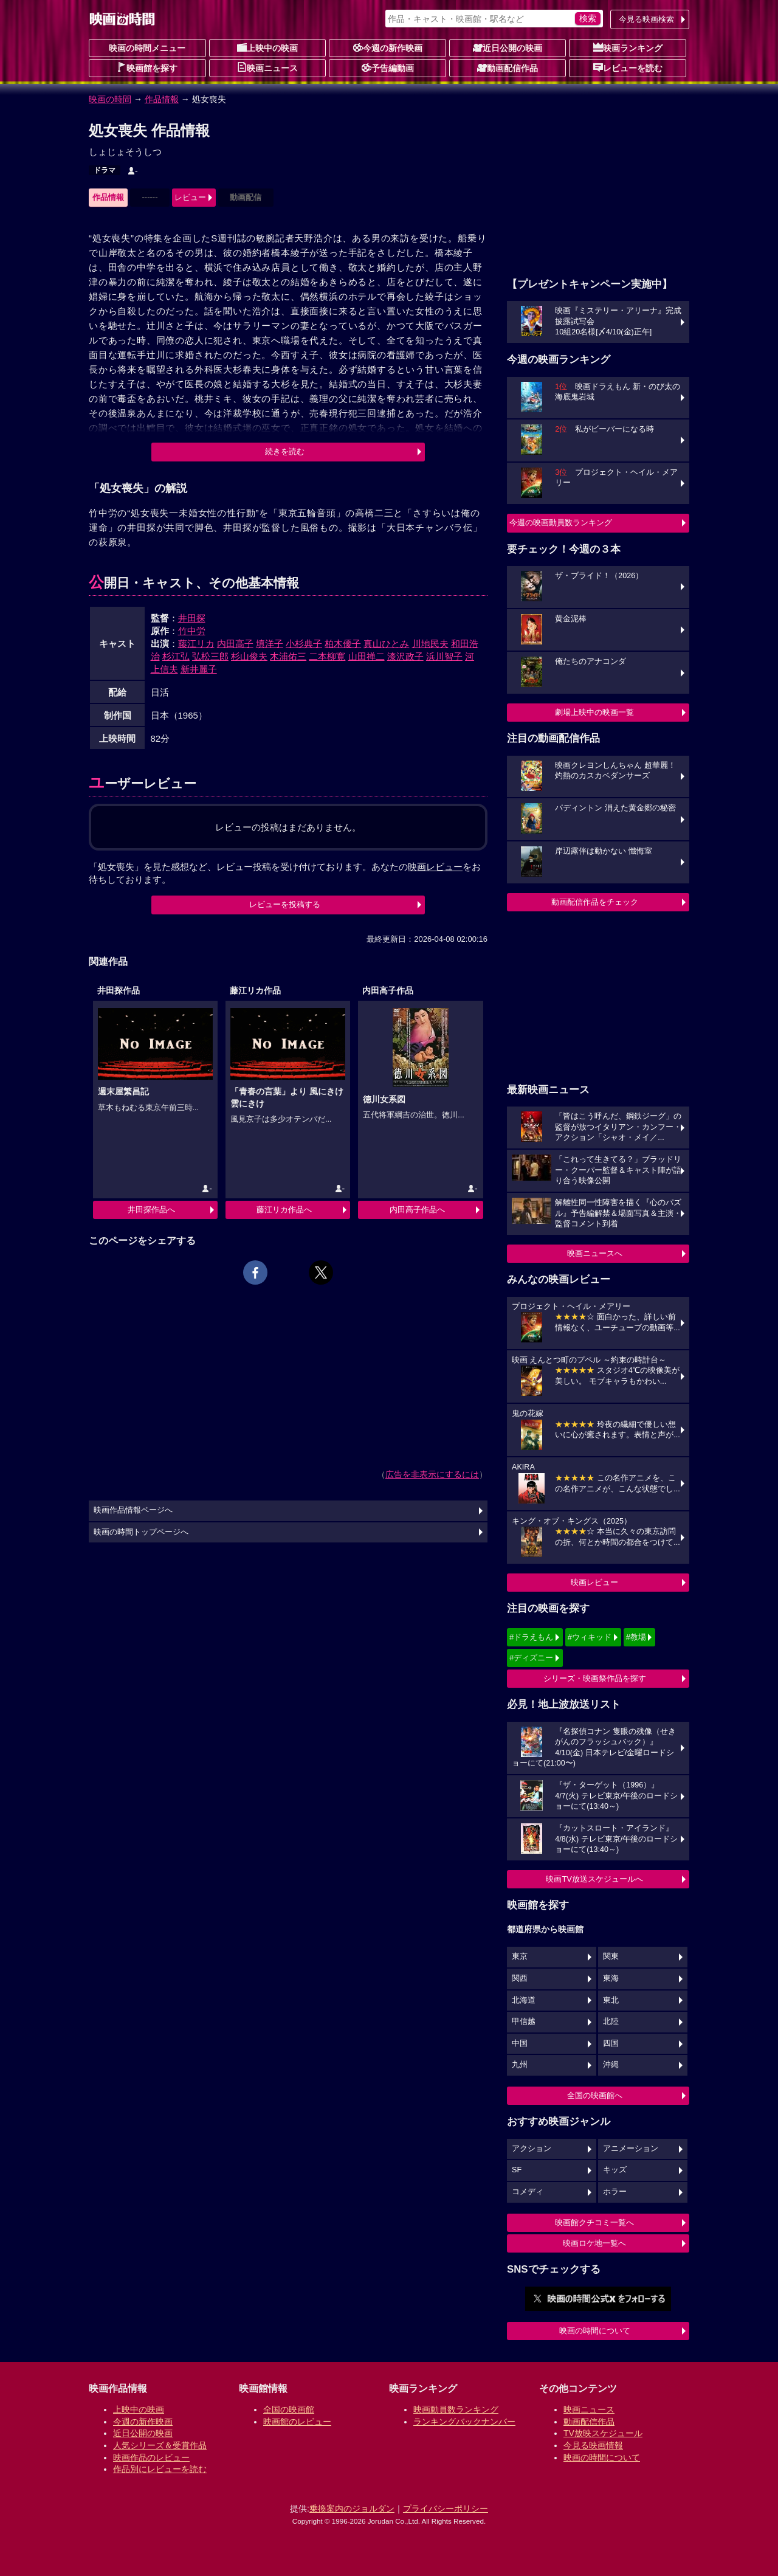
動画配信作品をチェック (594, 901)
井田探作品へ (151, 1209)
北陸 (611, 2021)
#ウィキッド (589, 1637)
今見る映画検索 (646, 19)
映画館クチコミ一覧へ (594, 2222)
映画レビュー (594, 1582)
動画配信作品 (507, 67)
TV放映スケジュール (602, 2433)
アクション (531, 2148)
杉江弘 (176, 656)
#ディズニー (531, 1657)
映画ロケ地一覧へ (594, 2243)
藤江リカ (196, 643)
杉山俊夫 (249, 656)
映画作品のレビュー (151, 2457)
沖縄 (611, 2064)
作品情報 (162, 99)
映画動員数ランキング (455, 2409)
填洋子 (269, 643)
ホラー (615, 2192)
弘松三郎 (210, 656)
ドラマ (104, 170)
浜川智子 (444, 656)
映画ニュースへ (594, 1253)
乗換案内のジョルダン (351, 2508)
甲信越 (523, 2021)
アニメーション (630, 2148)
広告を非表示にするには (432, 1474)
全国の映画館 (288, 2409)
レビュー (190, 197)
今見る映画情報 (593, 2445)
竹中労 (191, 631)
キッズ (615, 2170)
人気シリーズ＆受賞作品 (160, 2445)
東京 (520, 1956)
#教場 (636, 1637)
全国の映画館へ (594, 2095)
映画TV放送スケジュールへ (594, 1879)
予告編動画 (388, 67)
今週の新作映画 (387, 47)
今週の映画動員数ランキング (560, 522)
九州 (520, 2064)
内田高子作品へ (417, 1209)
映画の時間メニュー (147, 48)
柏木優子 (343, 643)
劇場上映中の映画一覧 (594, 712)
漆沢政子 (405, 656)
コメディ (527, 2192)
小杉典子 (304, 643)
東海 (611, 1978)
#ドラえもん (531, 1637)
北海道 (523, 2000)
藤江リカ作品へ (284, 1209)
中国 (520, 2043)
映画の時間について (594, 2330)
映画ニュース (267, 67)
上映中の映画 (267, 47)
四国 (611, 2043)
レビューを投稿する (284, 904)
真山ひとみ (386, 643)
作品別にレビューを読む (160, 2469)
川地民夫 (430, 643)
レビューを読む (628, 67)
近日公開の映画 (507, 47)
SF (517, 2170)
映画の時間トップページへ (141, 1532)
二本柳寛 (327, 656)
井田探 (191, 618)
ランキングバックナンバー (464, 2421)
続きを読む (285, 451)
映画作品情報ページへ (133, 1510)
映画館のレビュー (297, 2421)
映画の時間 (110, 99)
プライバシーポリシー (445, 2508)
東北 (611, 2000)
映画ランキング (628, 47)
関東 (611, 1956)
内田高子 (235, 643)
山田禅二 (366, 656)
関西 (520, 1978)
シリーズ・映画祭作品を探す (594, 1678)
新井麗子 (199, 669)
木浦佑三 (288, 656)
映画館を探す (147, 67)
